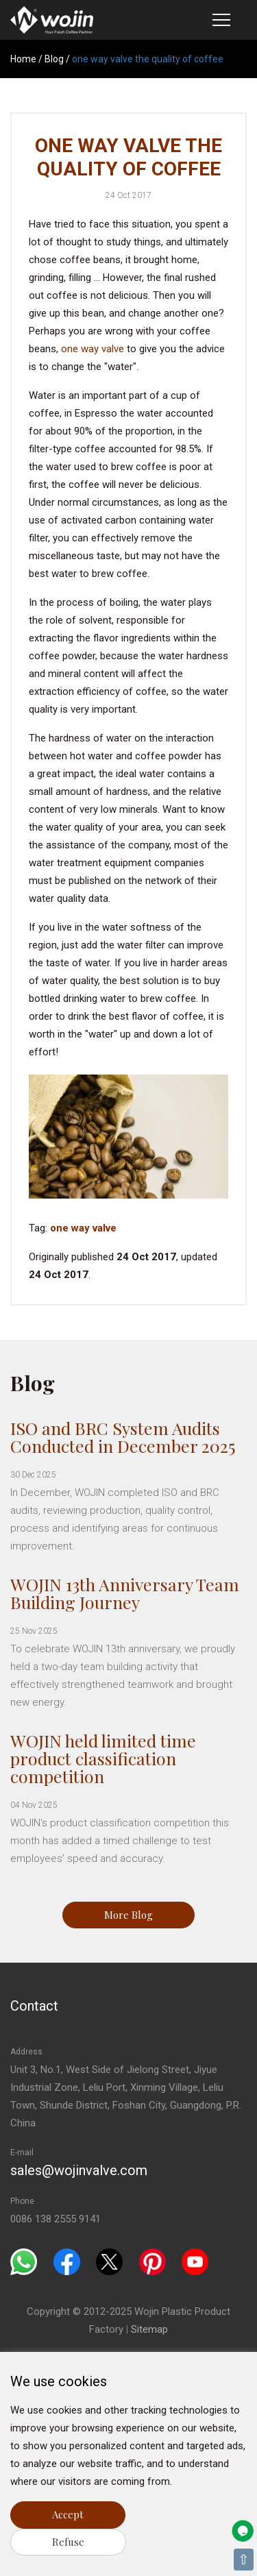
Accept (68, 2514)
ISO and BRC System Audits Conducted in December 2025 (122, 1436)
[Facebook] (66, 2261)
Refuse (68, 2542)
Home (23, 58)
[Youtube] (195, 2261)
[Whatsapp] (23, 2261)
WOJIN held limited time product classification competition (103, 1758)
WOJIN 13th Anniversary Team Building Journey (124, 1593)
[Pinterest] (152, 2261)
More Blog (128, 1915)
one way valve (92, 349)
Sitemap (149, 2329)
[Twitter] (109, 2261)
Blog (54, 58)
